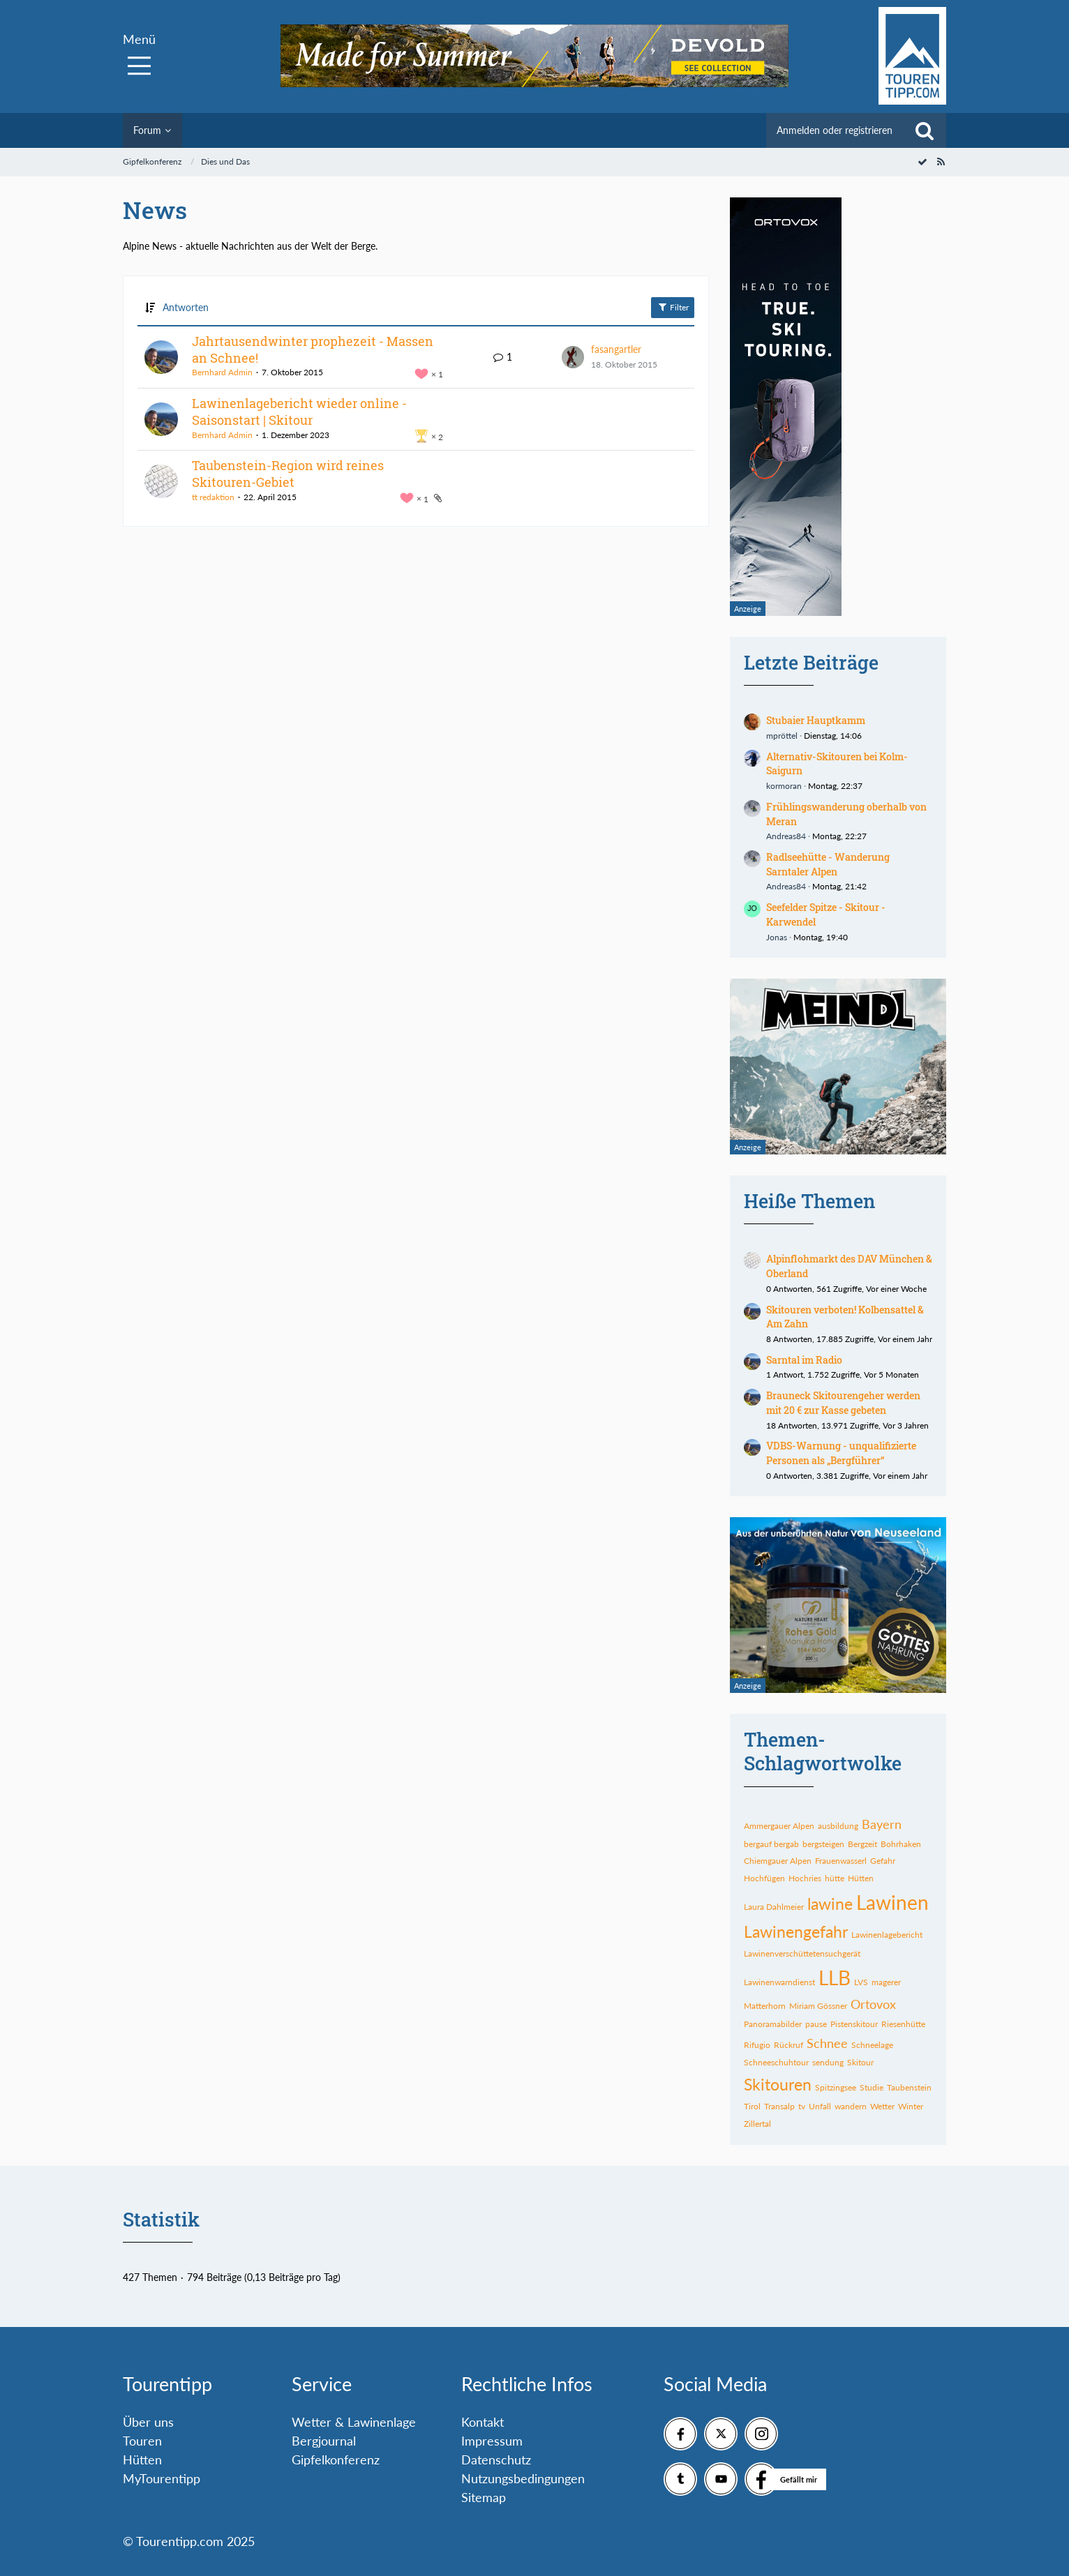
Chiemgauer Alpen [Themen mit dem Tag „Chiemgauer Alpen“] (778, 1860)
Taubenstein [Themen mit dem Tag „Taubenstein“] (909, 2087)
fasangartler (616, 349)
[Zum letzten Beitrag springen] (573, 357)
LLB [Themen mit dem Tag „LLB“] (834, 1977)
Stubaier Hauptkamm (815, 720)
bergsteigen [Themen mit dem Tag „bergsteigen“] (823, 1844)
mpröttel (782, 735)
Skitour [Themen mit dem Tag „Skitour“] (860, 2062)
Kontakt (482, 2422)
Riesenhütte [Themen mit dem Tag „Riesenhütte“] (903, 2024)
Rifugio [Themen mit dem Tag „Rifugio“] (757, 2045)
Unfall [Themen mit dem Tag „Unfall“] (820, 2106)
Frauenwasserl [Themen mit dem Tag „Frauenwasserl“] (841, 1860)
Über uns (148, 2422)
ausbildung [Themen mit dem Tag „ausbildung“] (838, 1826)
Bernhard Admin (222, 372)
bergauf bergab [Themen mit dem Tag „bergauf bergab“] (771, 1844)
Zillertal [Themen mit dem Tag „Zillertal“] (757, 2123)
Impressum (492, 2440)
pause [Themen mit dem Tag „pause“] (816, 2024)
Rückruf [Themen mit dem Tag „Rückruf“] (788, 2045)
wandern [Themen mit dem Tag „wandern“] (851, 2106)
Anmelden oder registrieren (834, 130)
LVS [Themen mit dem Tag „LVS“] (861, 1982)
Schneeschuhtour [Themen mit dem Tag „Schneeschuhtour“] (776, 2062)
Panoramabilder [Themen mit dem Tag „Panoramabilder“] (773, 2024)
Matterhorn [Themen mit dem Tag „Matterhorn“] (765, 2006)
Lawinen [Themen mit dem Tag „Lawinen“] (892, 1902)
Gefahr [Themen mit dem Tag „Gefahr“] (882, 1860)
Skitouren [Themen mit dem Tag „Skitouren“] (778, 2084)
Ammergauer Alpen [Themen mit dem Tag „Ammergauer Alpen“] (779, 1826)
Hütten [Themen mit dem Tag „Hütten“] (861, 1878)
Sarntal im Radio (804, 1359)
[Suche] (924, 130)
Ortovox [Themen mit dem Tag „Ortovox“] (873, 2004)
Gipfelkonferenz (336, 2459)
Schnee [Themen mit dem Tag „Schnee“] (827, 2043)
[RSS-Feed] (940, 161)
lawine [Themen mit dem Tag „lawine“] (830, 1903)
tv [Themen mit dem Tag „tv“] (801, 2106)
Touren (142, 2440)
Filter (673, 306)
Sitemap (483, 2497)
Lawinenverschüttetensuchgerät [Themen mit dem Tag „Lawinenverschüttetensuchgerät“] (802, 1953)
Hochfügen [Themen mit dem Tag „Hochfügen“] (764, 1878)
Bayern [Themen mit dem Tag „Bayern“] (882, 1824)
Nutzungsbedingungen (523, 2478)
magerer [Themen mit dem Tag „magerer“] (886, 1982)
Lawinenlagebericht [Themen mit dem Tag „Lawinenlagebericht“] (886, 1934)
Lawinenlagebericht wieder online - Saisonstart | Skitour (299, 411)
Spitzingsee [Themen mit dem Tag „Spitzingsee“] (835, 2087)
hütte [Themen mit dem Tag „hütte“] (834, 1878)
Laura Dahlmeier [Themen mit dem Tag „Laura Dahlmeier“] (774, 1906)
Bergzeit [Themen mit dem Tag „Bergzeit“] (862, 1844)
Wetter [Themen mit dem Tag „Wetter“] (882, 2106)
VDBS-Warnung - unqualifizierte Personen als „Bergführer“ (841, 1453)
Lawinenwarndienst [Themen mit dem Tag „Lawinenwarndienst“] (779, 1982)
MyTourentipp (161, 2478)
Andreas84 (786, 836)
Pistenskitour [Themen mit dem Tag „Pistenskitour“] (854, 2024)
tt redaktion (213, 497)
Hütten (142, 2459)
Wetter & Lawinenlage (354, 2422)
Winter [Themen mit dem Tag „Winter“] (910, 2106)
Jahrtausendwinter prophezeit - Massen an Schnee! (312, 349)
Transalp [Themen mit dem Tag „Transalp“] (779, 2106)
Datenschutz (496, 2459)
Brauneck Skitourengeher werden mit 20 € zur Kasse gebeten (843, 1403)
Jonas (776, 937)
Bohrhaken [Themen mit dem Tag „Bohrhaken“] (901, 1844)
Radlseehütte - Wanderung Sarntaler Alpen (828, 864)
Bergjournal (324, 2440)
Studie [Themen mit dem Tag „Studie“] (871, 2087)
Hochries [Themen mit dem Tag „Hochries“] (804, 1878)
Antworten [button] (186, 307)
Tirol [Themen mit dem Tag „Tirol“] (752, 2106)
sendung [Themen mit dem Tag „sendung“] (828, 2062)
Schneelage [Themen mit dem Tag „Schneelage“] (872, 2045)
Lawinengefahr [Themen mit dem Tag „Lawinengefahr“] (796, 1931)
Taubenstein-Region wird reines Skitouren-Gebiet (288, 473)
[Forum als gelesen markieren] (922, 161)
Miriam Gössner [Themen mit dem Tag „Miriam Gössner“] (818, 2006)
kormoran (784, 786)
